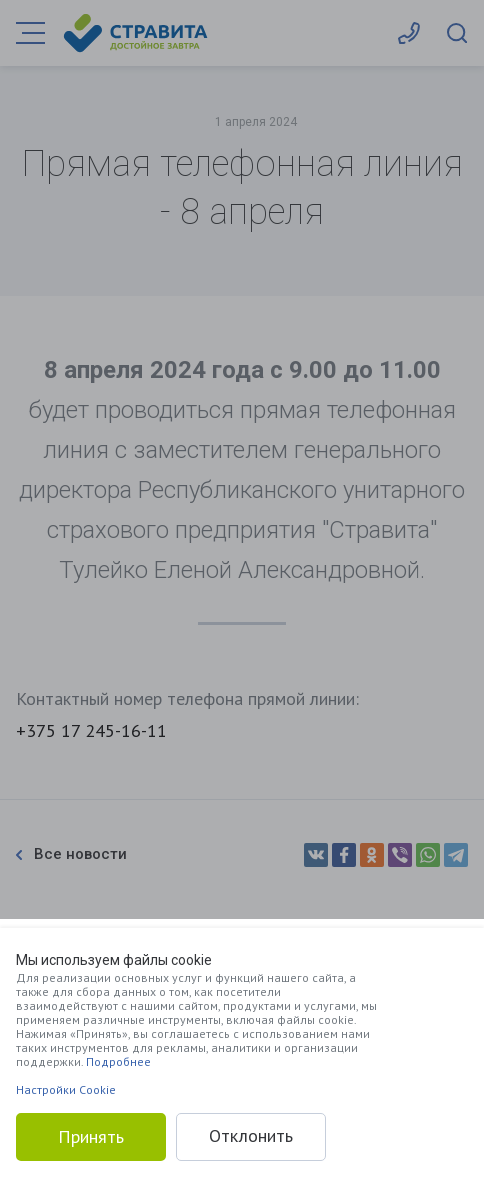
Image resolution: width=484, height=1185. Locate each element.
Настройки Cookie (66, 1089)
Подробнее (118, 1061)
